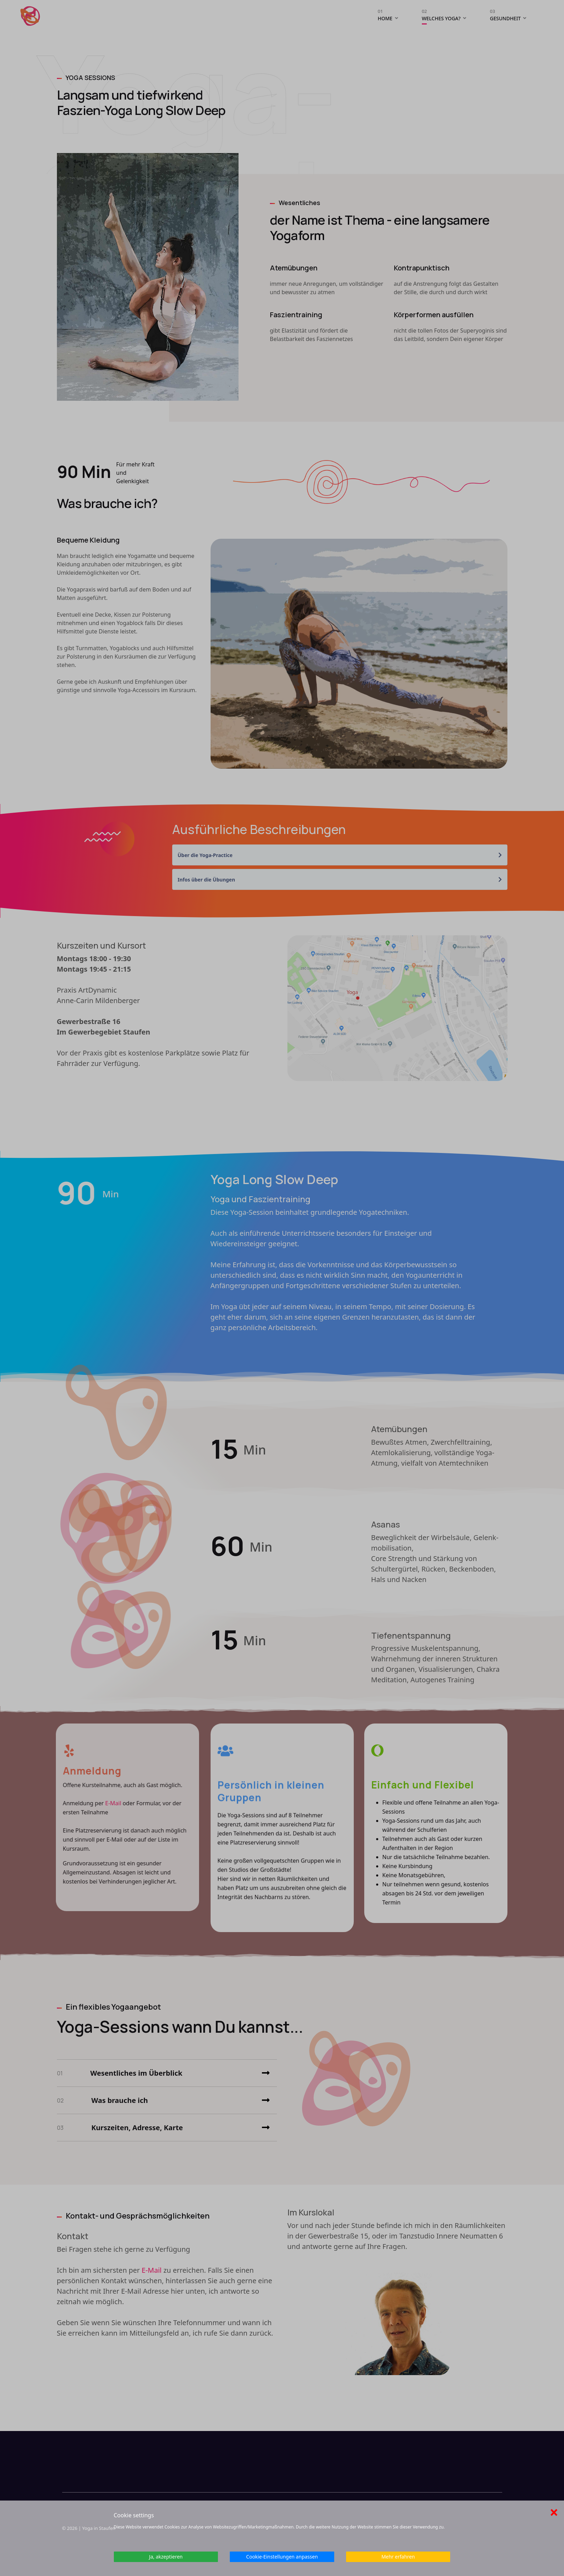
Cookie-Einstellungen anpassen (282, 2556)
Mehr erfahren (398, 2556)
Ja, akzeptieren (166, 2556)
